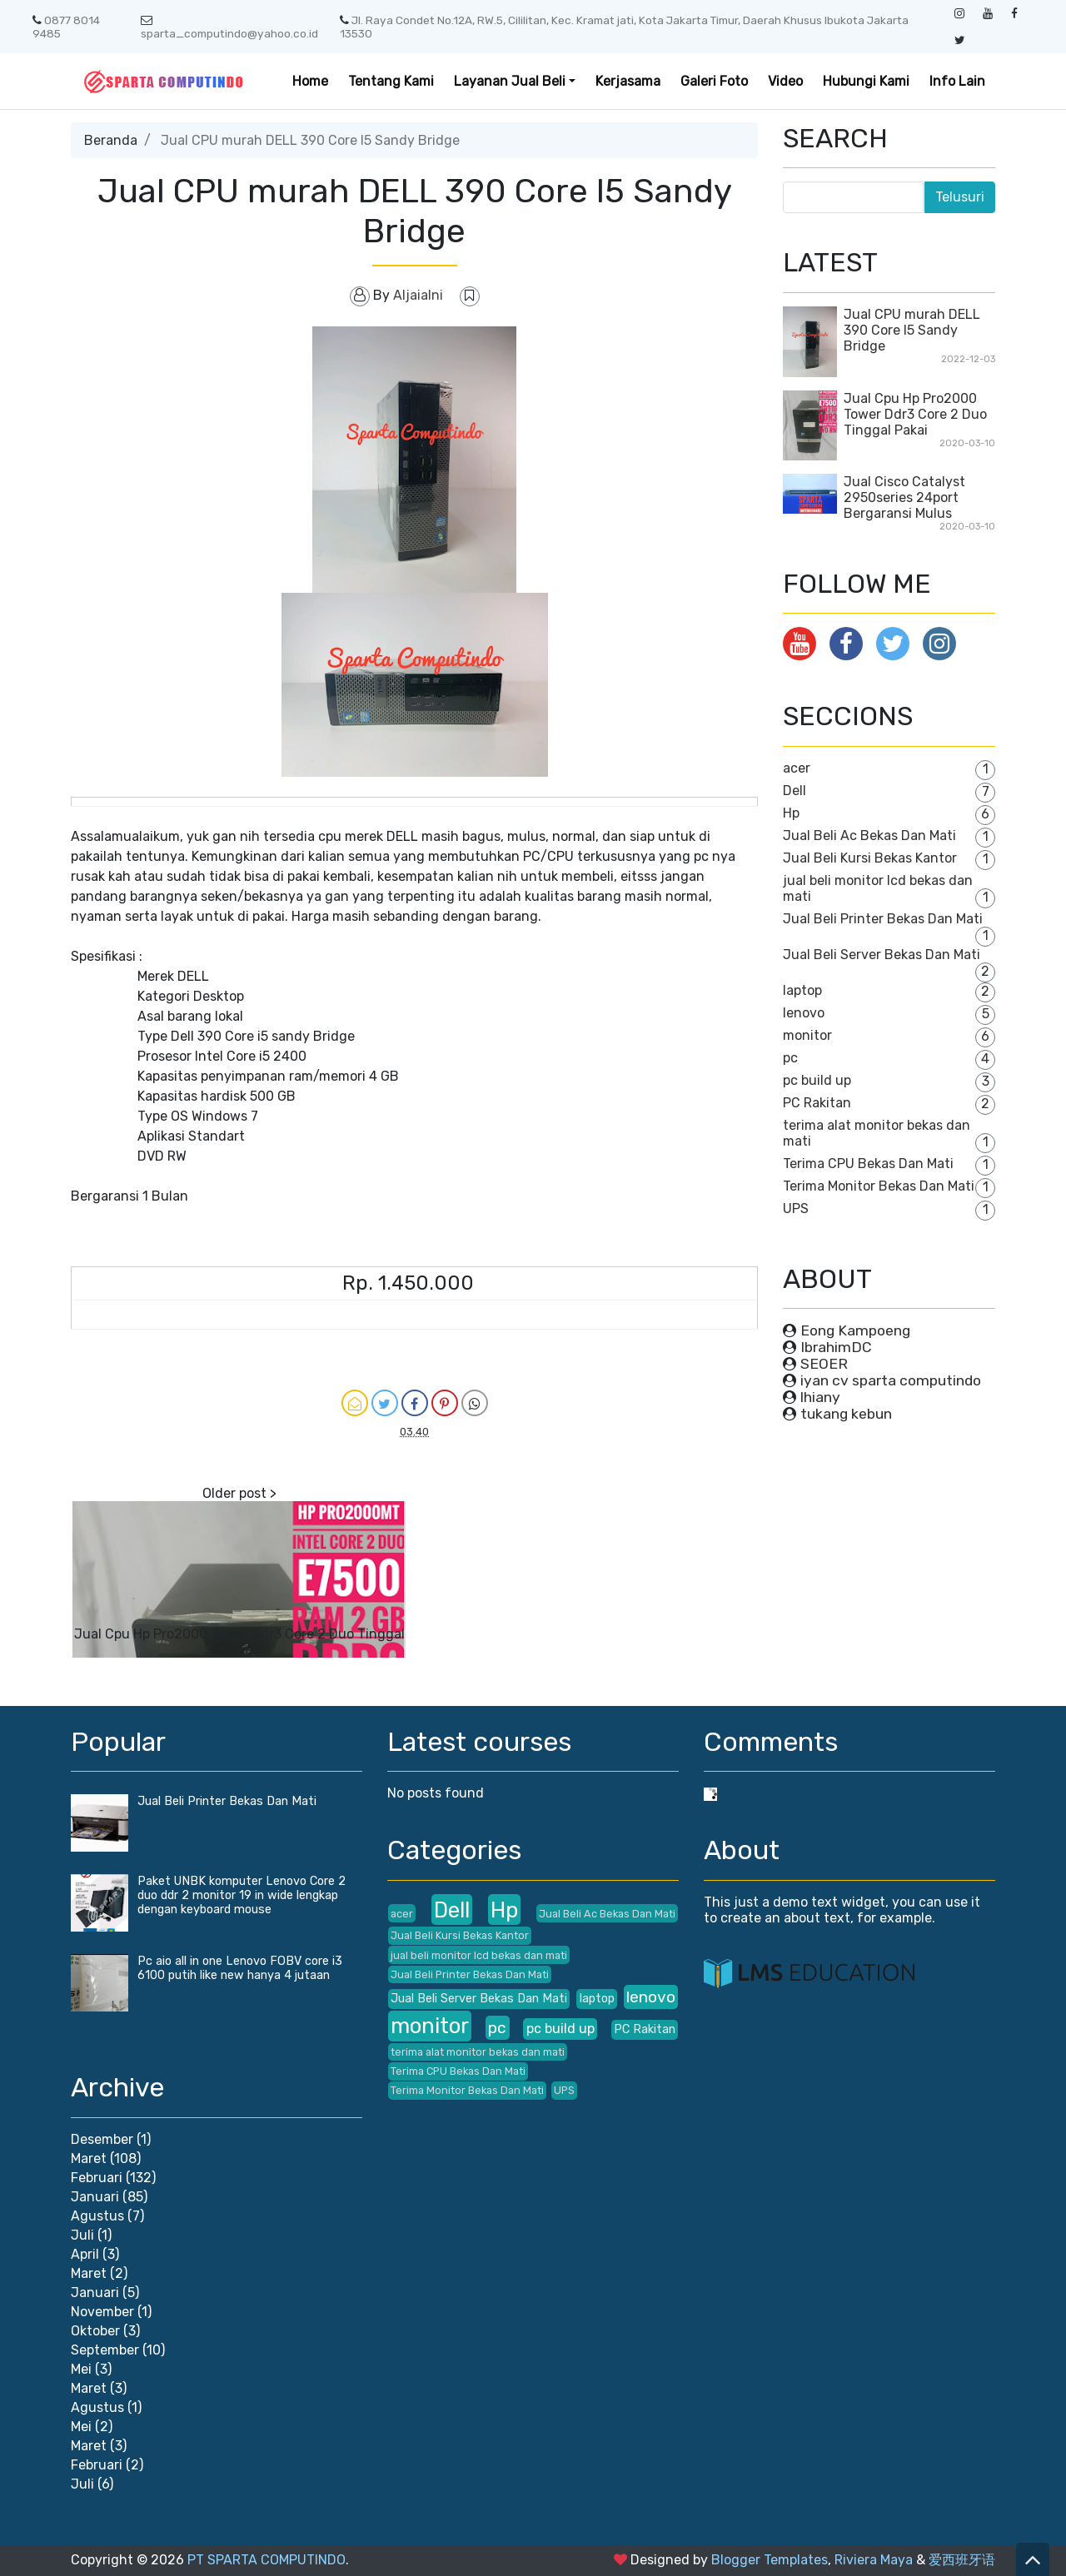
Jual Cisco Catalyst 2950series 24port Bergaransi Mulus (904, 497)
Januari (95, 2197)
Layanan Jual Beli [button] (509, 81)
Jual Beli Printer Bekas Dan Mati (883, 919)
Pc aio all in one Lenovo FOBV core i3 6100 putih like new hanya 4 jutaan (239, 1968)
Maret (89, 2158)
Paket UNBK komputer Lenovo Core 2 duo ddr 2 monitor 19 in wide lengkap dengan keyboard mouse (241, 1895)
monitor (807, 1035)
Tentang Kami (391, 81)
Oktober (95, 2331)
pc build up (817, 1080)
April (85, 2254)
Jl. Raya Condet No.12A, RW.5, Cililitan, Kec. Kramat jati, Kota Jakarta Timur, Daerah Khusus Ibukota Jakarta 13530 (624, 26)
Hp (791, 813)
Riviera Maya (873, 2560)
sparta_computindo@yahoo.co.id (229, 27)
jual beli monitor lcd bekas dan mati (479, 1955)
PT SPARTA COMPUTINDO (266, 2560)
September (105, 2350)
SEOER (824, 1363)
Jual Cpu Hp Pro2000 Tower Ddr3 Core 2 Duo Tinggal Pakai (239, 1642)
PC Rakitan (817, 1103)
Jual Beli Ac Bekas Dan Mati (869, 835)
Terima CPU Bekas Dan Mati (868, 1163)
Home (310, 81)
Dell (794, 790)
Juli (82, 2235)
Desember (102, 2139)
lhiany (820, 1397)
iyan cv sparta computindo (890, 1380)
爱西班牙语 (962, 2560)
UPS (796, 1208)
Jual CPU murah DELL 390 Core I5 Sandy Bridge (912, 330)
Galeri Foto (714, 81)
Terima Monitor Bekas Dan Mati (878, 1186)
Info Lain (957, 81)
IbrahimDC (836, 1347)
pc (790, 1058)
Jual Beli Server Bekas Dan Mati (881, 954)
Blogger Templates (769, 2560)
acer (796, 768)
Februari (96, 2178)
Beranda (110, 140)
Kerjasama (627, 81)
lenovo (803, 1013)
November (102, 2312)
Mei (81, 2369)
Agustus (97, 2216)
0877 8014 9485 (66, 26)
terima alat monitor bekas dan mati (478, 2052)
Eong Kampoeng (855, 1330)
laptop (802, 990)
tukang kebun (846, 1413)
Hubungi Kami (866, 81)
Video (785, 81)
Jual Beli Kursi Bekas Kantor (870, 858)
